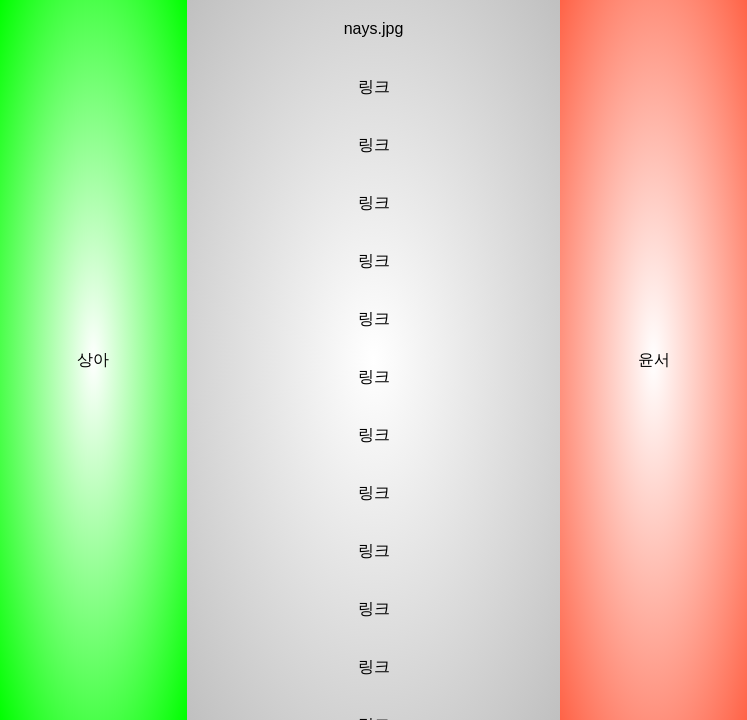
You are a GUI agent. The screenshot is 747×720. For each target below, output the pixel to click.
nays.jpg (374, 28)
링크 (374, 86)
